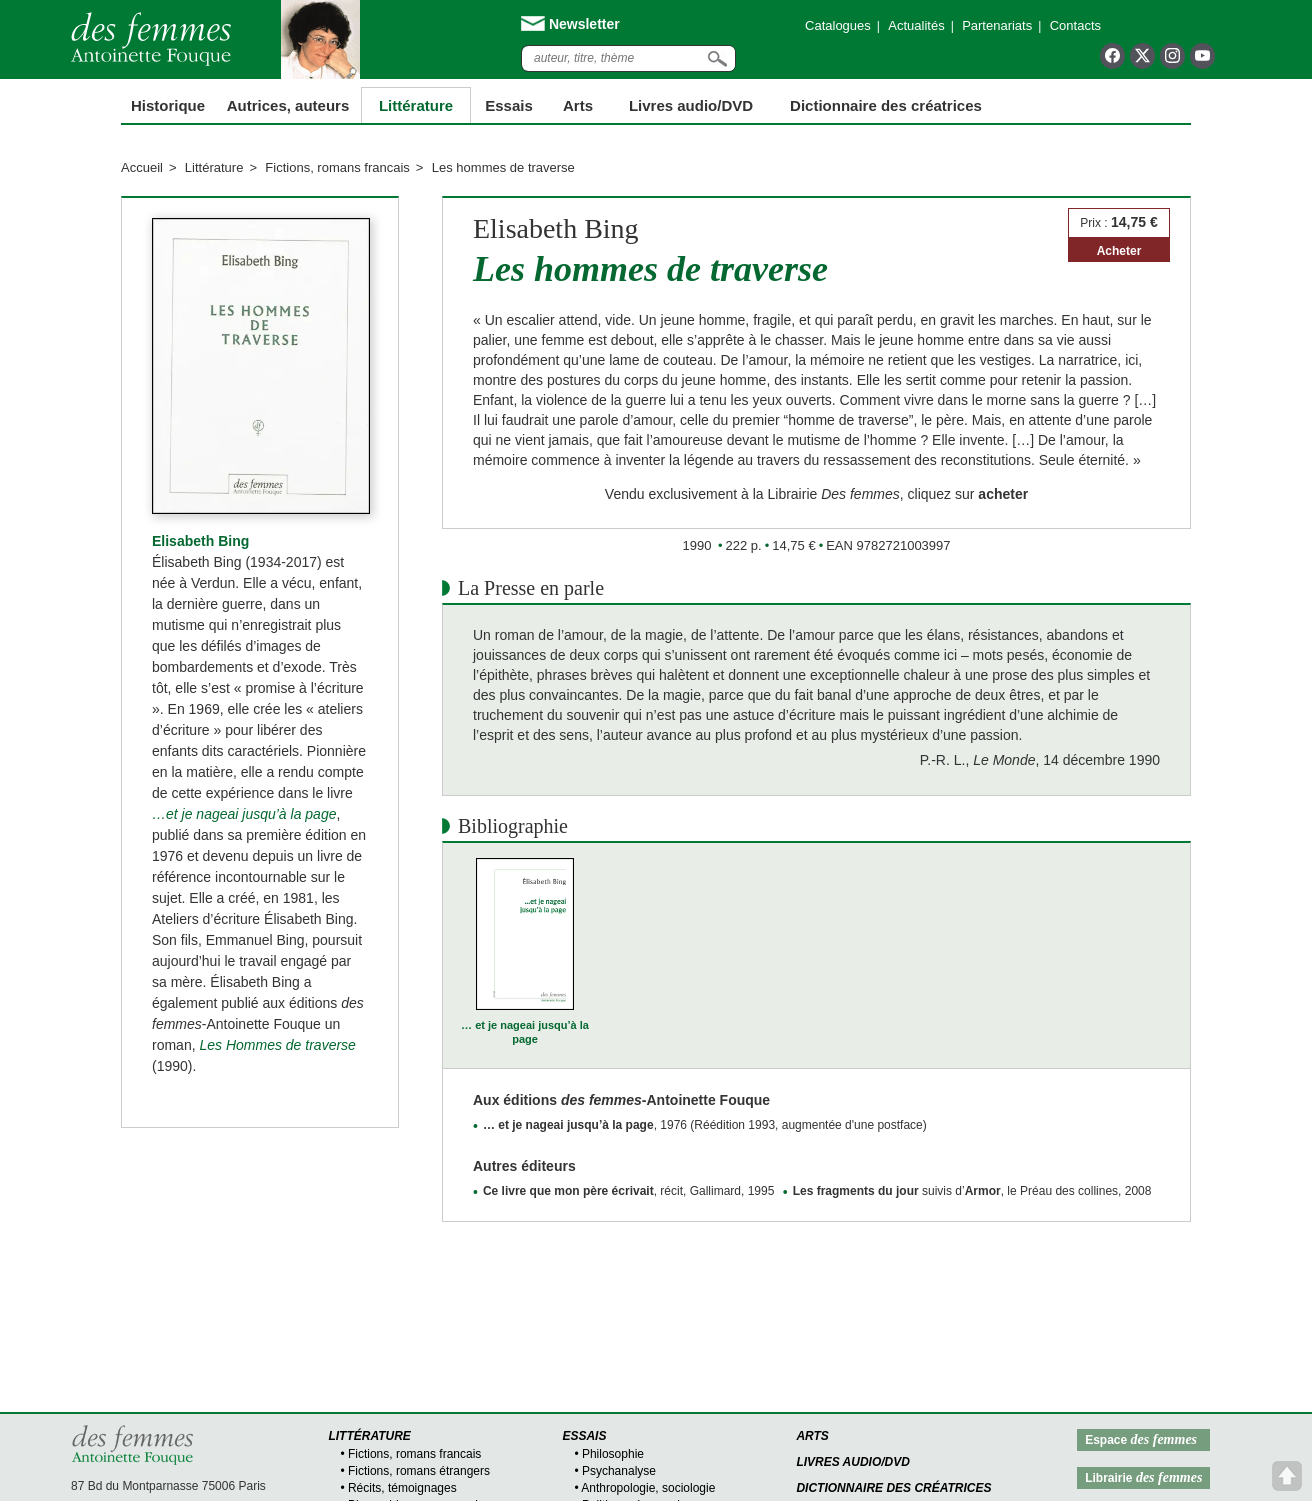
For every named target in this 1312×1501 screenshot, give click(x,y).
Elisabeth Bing (200, 541)
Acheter (1119, 251)
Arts (578, 105)
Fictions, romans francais (337, 167)
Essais (509, 105)
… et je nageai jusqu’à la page (525, 1032)
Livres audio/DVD (853, 1462)
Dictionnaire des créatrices (886, 105)
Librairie (1143, 1477)
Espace (1141, 1439)
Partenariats (997, 25)
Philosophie (613, 1454)
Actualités (916, 25)
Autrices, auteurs (288, 105)
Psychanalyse (619, 1471)
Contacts (1075, 25)
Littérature (416, 105)
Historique (168, 105)
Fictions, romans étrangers (419, 1471)
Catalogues (838, 25)
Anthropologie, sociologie (648, 1488)
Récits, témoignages (402, 1488)
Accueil (142, 167)
